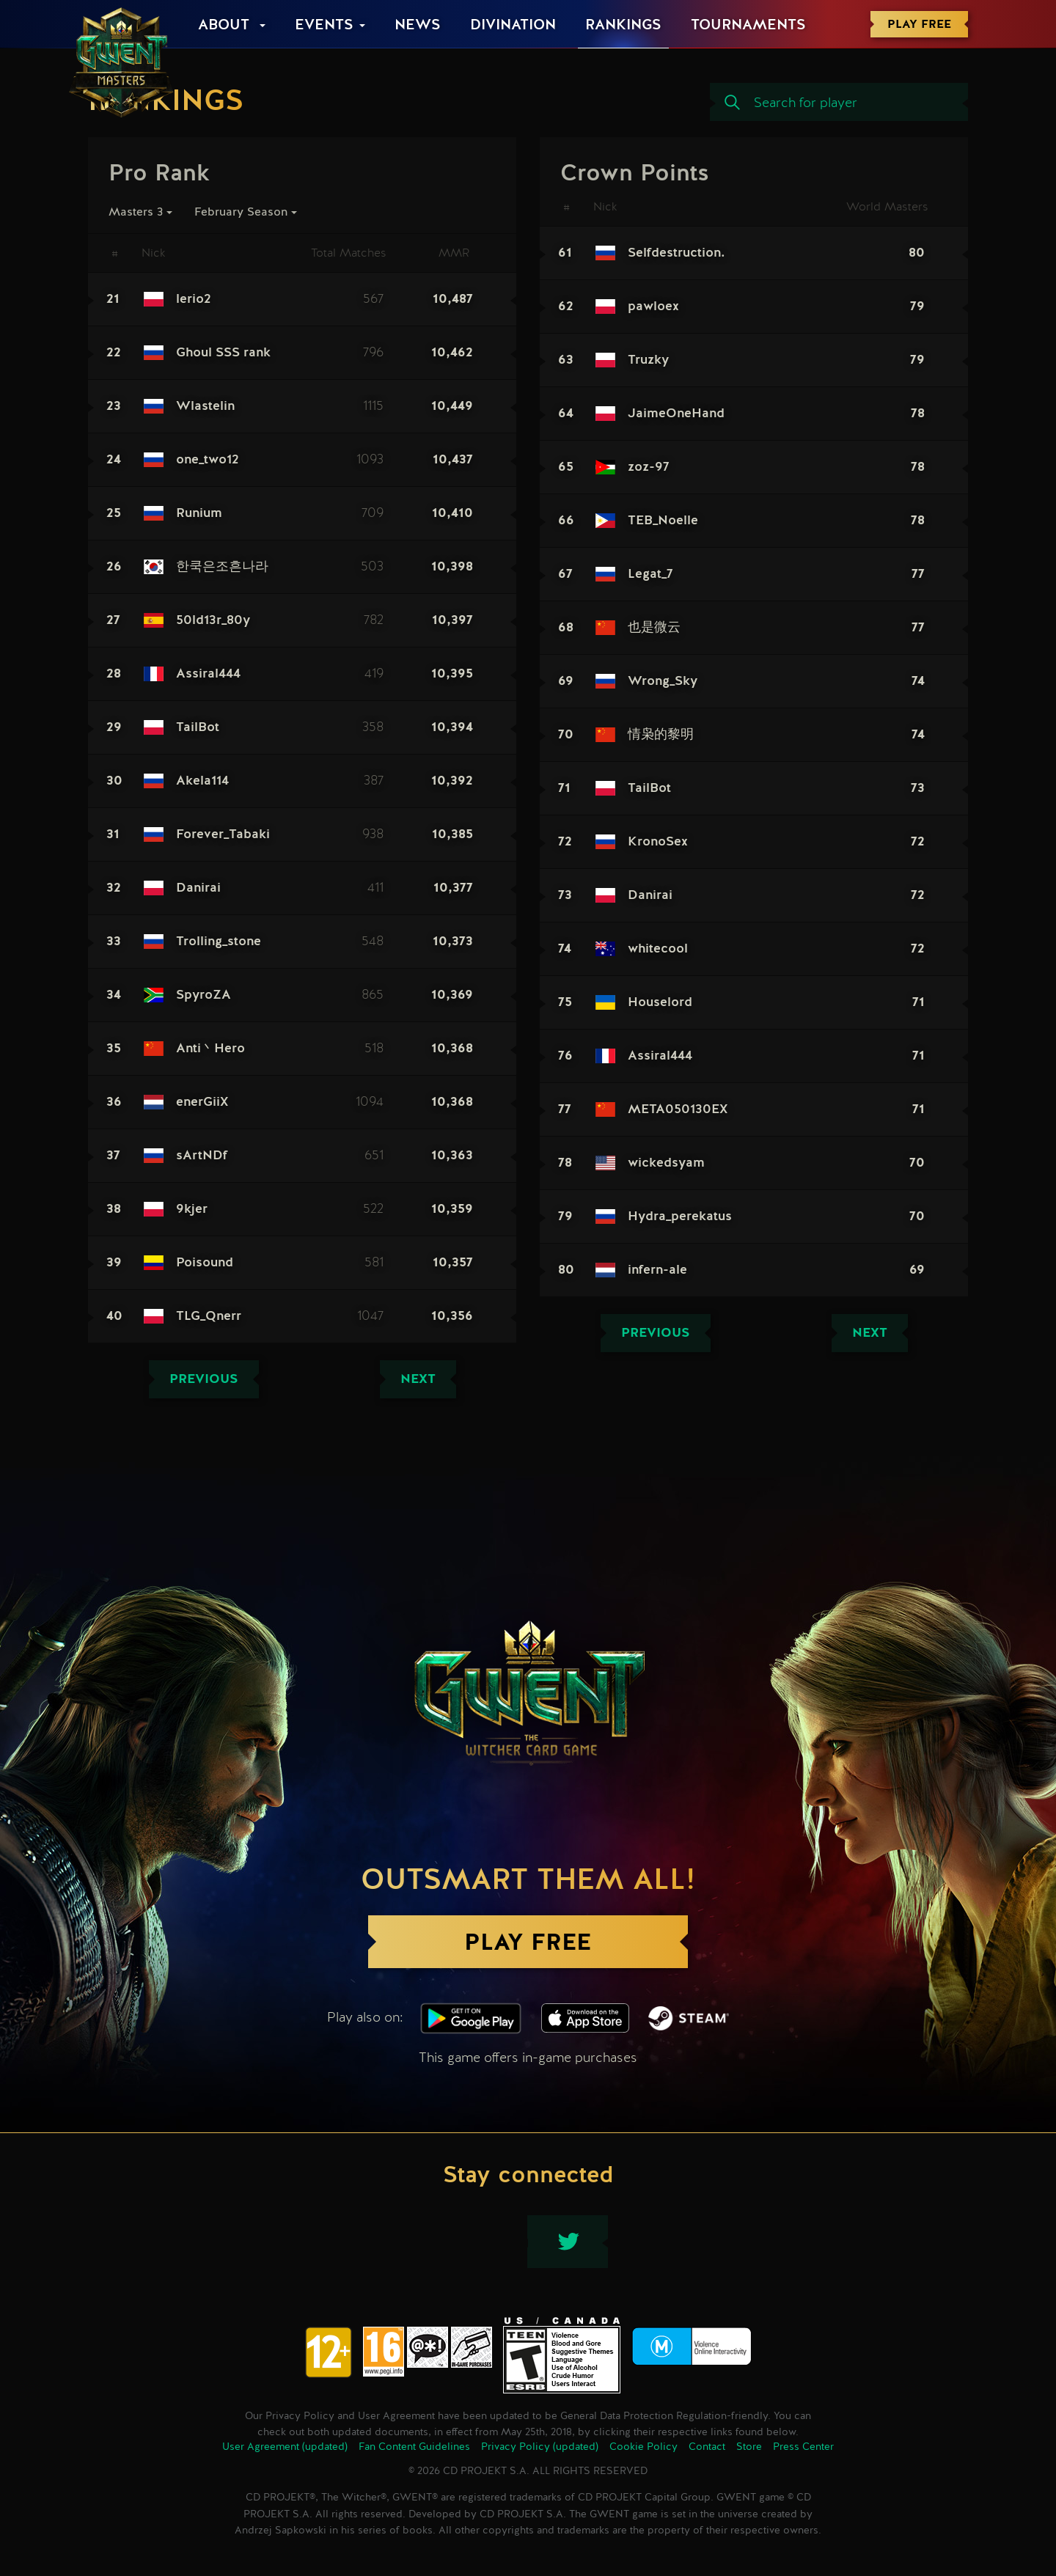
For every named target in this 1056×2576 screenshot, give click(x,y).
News (418, 25)
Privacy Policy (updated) (539, 2447)
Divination (513, 25)
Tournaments (748, 25)
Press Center (803, 2447)
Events (324, 25)
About (226, 25)
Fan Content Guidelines (414, 2447)
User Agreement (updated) (285, 2447)
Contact (707, 2447)
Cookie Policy (643, 2447)
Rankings (623, 25)
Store (749, 2447)
